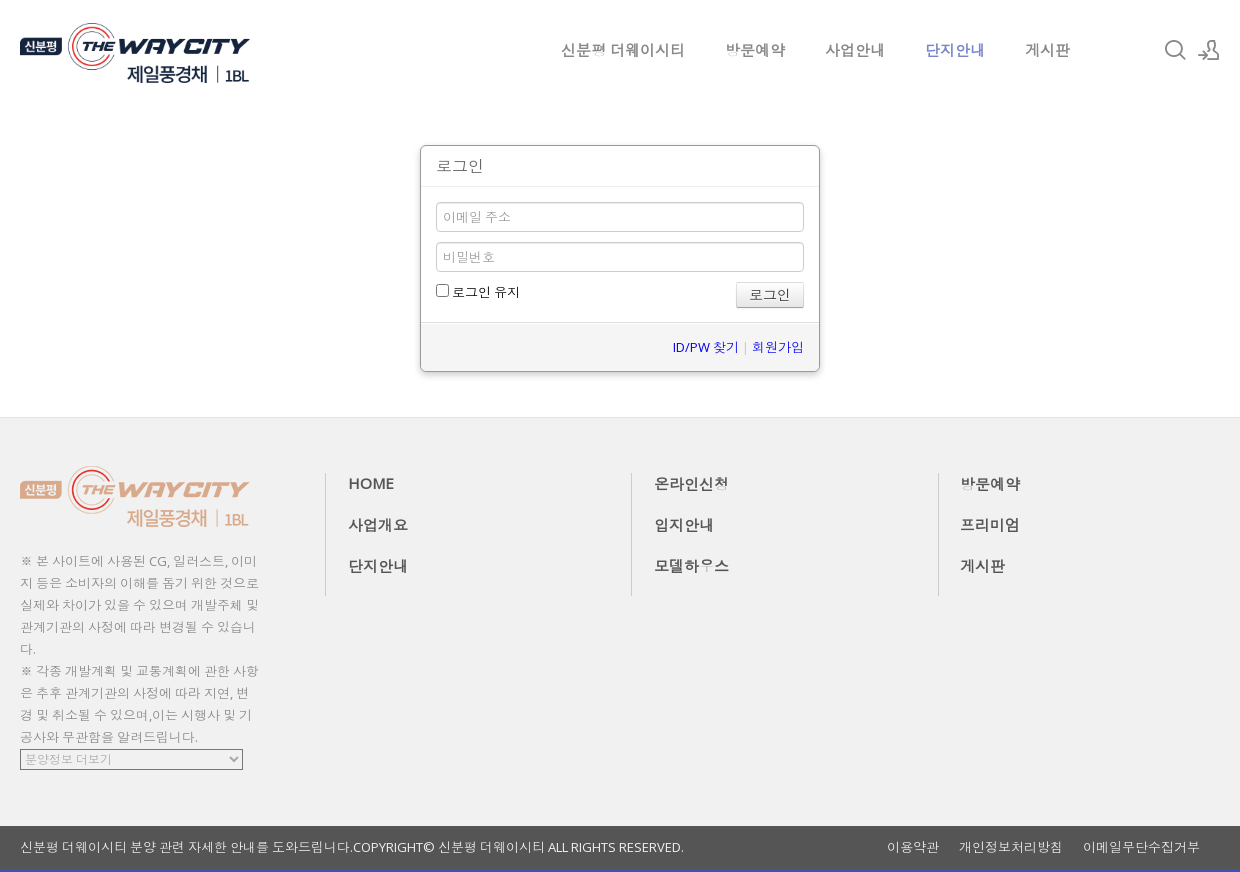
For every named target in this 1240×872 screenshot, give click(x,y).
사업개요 (378, 525)
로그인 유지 (478, 292)
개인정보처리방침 (1011, 847)
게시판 (1047, 50)
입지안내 (684, 525)
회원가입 (778, 347)
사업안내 (855, 50)
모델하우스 (691, 566)
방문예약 (755, 50)
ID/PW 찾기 (706, 347)
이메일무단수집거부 (1141, 847)
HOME (371, 483)
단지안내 (955, 50)
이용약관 (913, 847)
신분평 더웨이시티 (623, 50)
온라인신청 (691, 484)
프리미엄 (990, 525)
